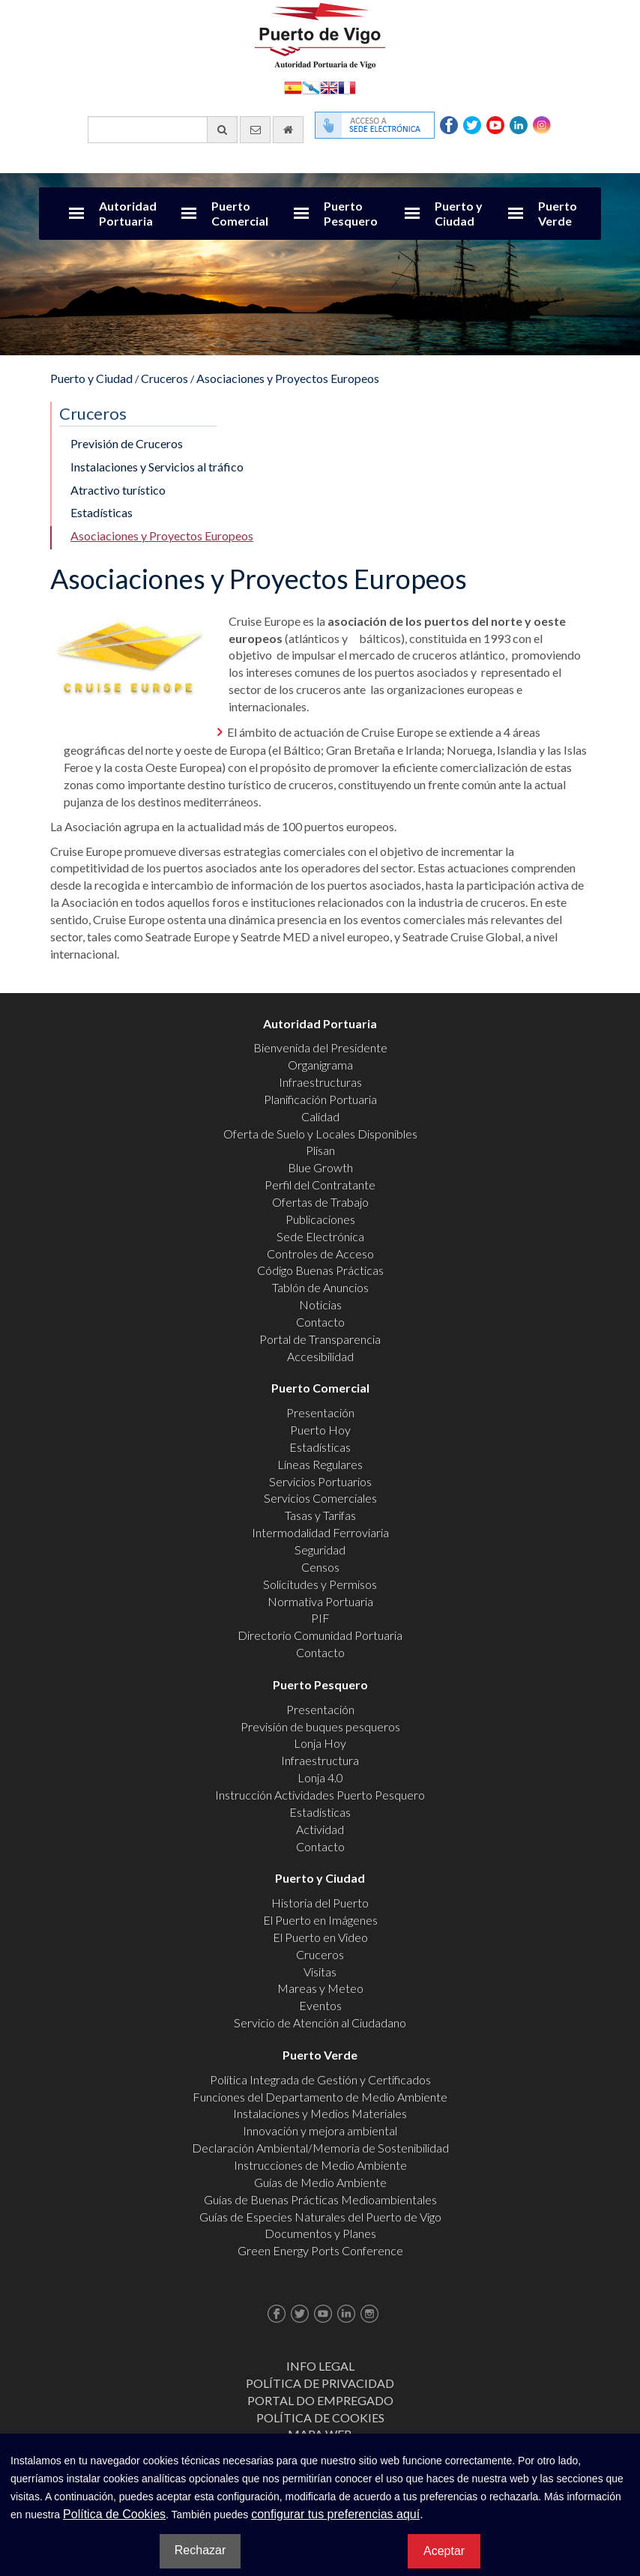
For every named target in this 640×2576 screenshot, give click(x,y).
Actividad (320, 1829)
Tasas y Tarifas (320, 1515)
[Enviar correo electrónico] (255, 129)
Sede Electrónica (320, 1236)
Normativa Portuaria (320, 1601)
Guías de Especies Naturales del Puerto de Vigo (320, 2216)
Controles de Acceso (320, 1253)
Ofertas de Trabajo (320, 1202)
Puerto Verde (557, 213)
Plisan (320, 1150)
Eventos (320, 2005)
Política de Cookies (320, 2417)
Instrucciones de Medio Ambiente (320, 2165)
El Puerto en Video (320, 1937)
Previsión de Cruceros (126, 443)
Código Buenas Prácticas (320, 1270)
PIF (320, 1618)
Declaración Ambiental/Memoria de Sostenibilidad (320, 2148)
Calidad (320, 1116)
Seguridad (320, 1549)
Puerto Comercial (239, 213)
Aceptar (444, 2551)
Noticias (320, 1304)
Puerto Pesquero (351, 213)
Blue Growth (320, 1167)
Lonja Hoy (320, 1743)
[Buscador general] (163, 129)
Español (293, 86)
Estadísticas (101, 512)
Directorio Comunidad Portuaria (320, 1635)
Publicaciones (320, 1219)
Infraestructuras (320, 1082)
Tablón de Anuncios (320, 1287)
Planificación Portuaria (320, 1099)
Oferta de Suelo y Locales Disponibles (320, 1133)
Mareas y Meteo (320, 1988)
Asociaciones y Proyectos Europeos (287, 378)
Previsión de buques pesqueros (320, 1726)
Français (347, 86)
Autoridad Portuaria (128, 213)
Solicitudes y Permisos (320, 1584)
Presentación (320, 1412)
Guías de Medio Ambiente (320, 2182)
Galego (311, 86)
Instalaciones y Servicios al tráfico (157, 466)
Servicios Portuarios (320, 1481)
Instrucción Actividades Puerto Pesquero (320, 1795)
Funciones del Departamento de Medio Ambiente (320, 2097)
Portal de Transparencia (320, 1339)
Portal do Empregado (320, 2400)
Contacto (320, 1322)
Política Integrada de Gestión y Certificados (320, 2079)
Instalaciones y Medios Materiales (320, 2113)
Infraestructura (320, 1760)
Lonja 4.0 (320, 1777)
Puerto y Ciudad (459, 213)
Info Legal (320, 2366)
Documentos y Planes (320, 2233)
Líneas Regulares (320, 1464)
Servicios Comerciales (320, 1498)
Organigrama (320, 1065)
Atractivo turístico (118, 490)
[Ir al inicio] (288, 129)
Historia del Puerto (320, 1902)
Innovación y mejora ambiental (320, 2130)
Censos (320, 1567)
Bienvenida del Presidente (320, 1047)
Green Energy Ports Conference (320, 2250)
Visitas (320, 1971)
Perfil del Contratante (320, 1184)
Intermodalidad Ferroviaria (320, 1532)
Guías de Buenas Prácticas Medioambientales (320, 2199)
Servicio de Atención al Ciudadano (320, 2022)
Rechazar (200, 2550)
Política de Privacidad (320, 2383)
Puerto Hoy (320, 1430)
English (329, 86)
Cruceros (164, 378)
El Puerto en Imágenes (320, 1920)
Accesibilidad (320, 1356)
